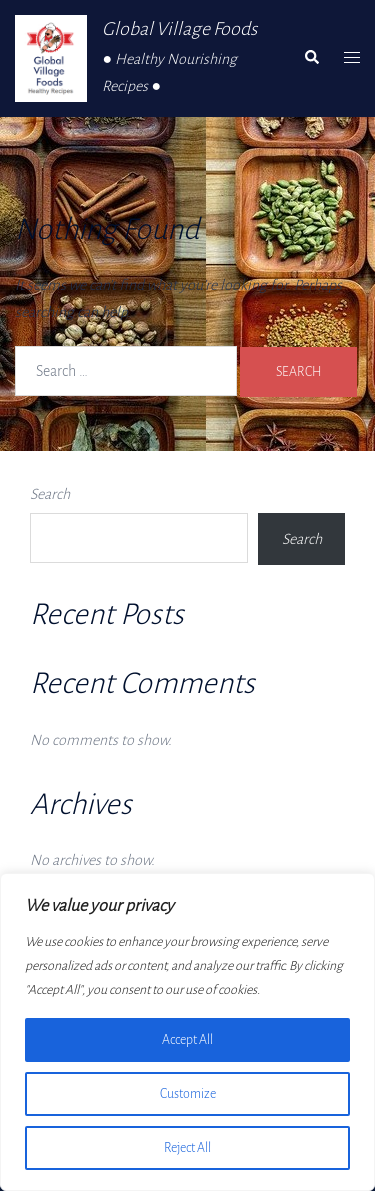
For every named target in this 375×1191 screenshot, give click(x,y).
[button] (311, 58)
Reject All (187, 1148)
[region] (187, 1032)
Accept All (187, 1040)
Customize (188, 1094)
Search (50, 494)
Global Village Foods (179, 29)
